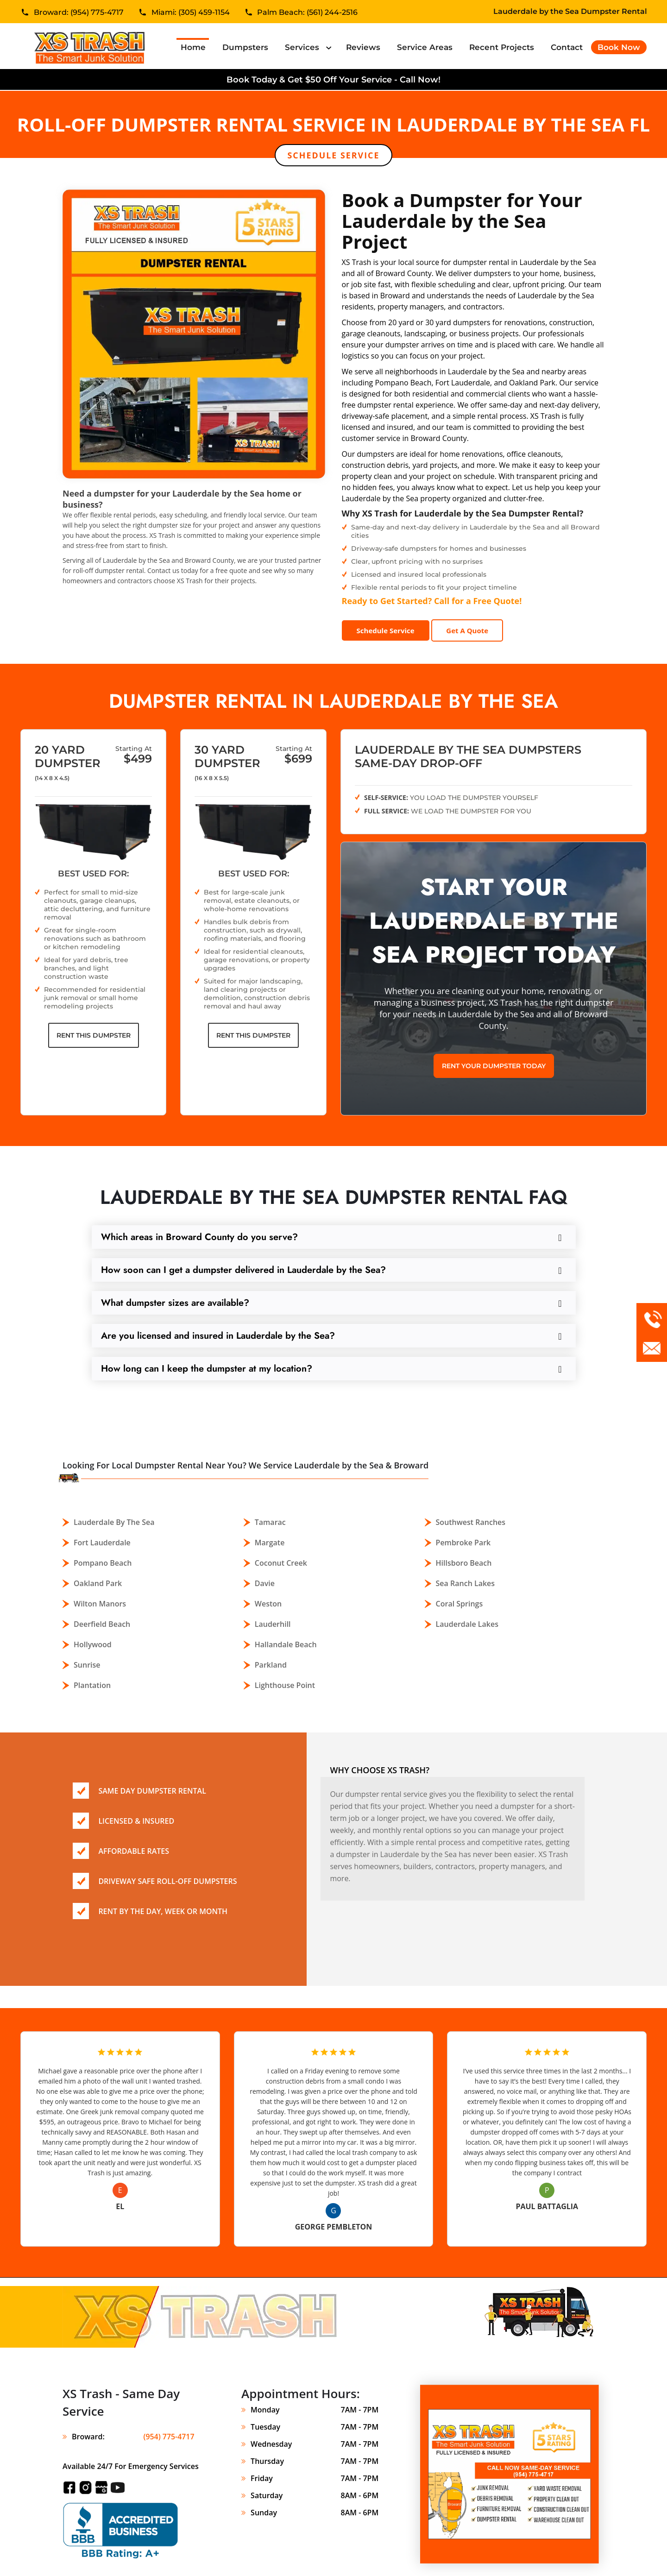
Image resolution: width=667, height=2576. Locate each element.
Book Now (619, 47)
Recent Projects (501, 47)
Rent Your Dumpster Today (494, 1066)
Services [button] (303, 47)
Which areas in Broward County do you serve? (199, 1237)
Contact (567, 47)
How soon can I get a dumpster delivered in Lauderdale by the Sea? (243, 1270)
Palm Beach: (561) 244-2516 (307, 13)
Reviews (363, 47)
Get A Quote (467, 630)
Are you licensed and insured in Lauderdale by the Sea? (218, 1335)
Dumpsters (245, 47)
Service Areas (425, 47)
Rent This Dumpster (94, 1035)
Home (195, 47)
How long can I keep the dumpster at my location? (206, 1368)
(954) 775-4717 (169, 2436)
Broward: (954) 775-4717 (79, 13)
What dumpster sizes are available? (175, 1303)
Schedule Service (333, 155)
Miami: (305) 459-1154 (190, 13)
